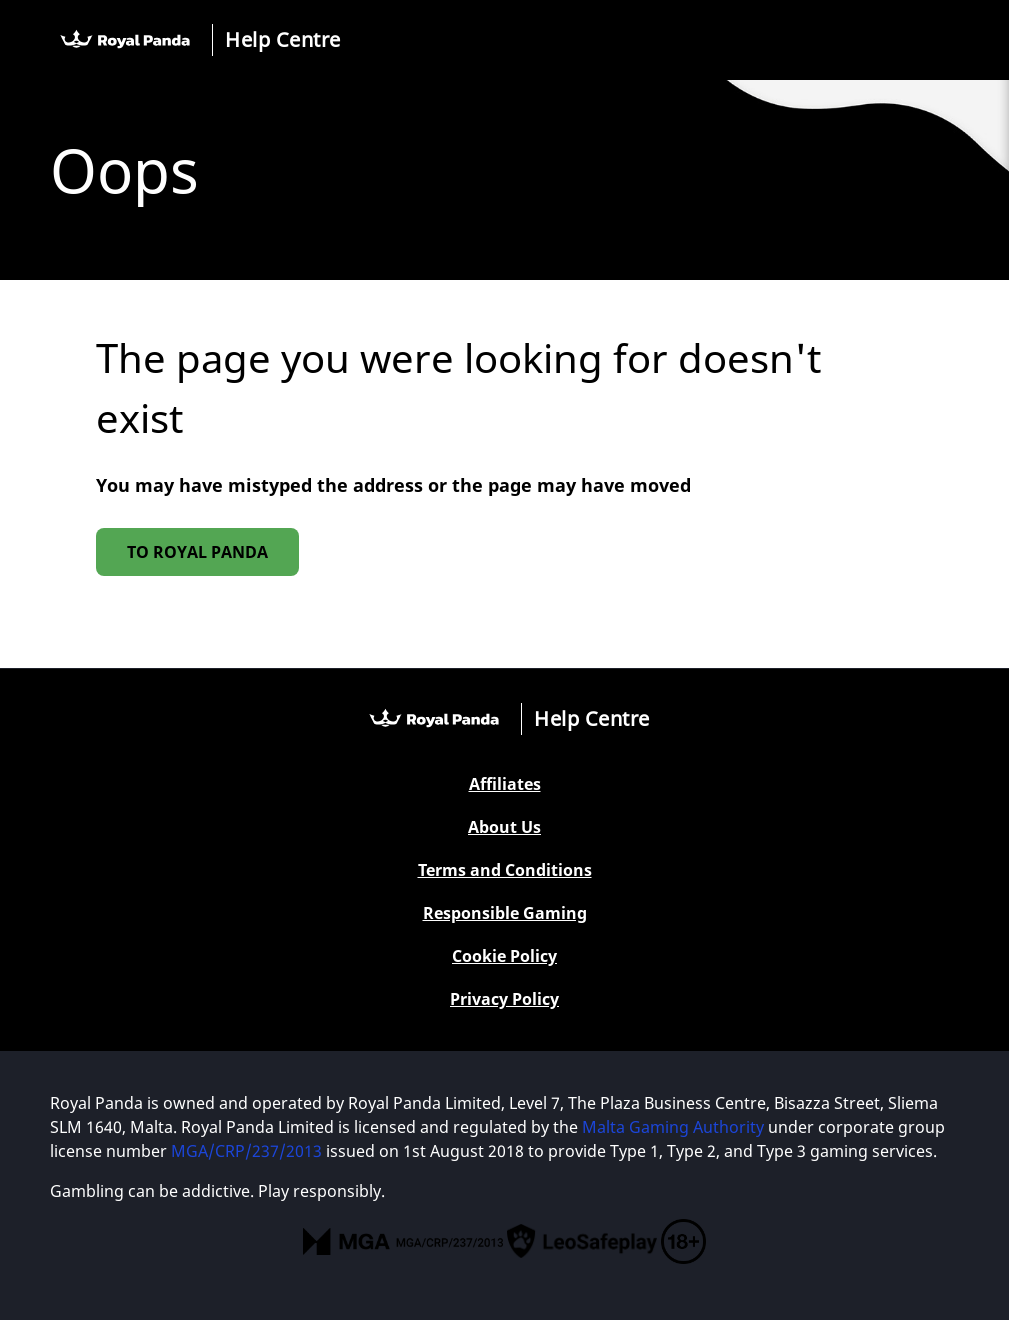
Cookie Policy (504, 956)
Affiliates (505, 784)
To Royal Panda (197, 552)
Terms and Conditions (505, 870)
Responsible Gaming (505, 913)
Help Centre (283, 39)
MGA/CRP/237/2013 (246, 1151)
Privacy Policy (504, 999)
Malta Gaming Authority (673, 1127)
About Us (504, 827)
